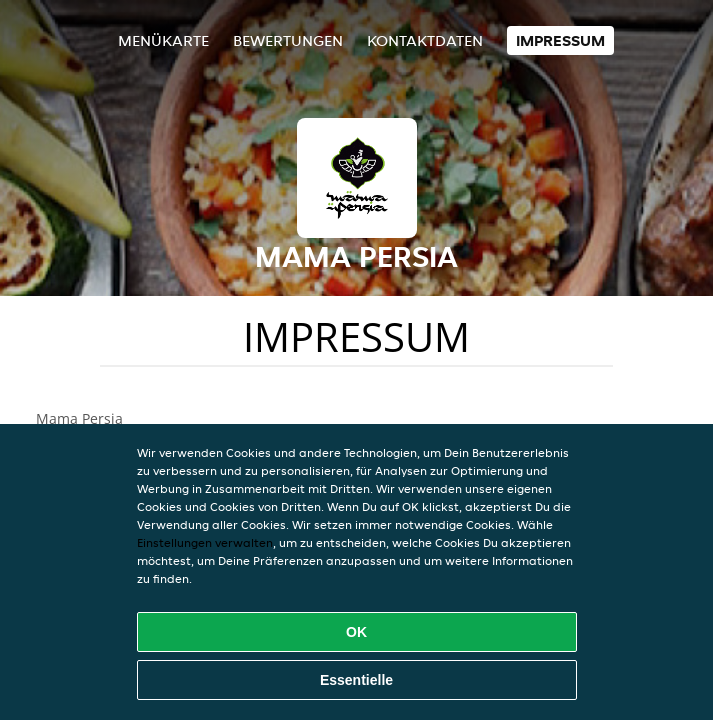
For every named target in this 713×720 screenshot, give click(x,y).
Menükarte (163, 40)
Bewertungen (288, 40)
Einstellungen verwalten (205, 542)
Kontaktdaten (425, 40)
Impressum (560, 40)
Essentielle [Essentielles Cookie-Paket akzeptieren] (356, 680)
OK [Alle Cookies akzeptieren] (356, 632)
